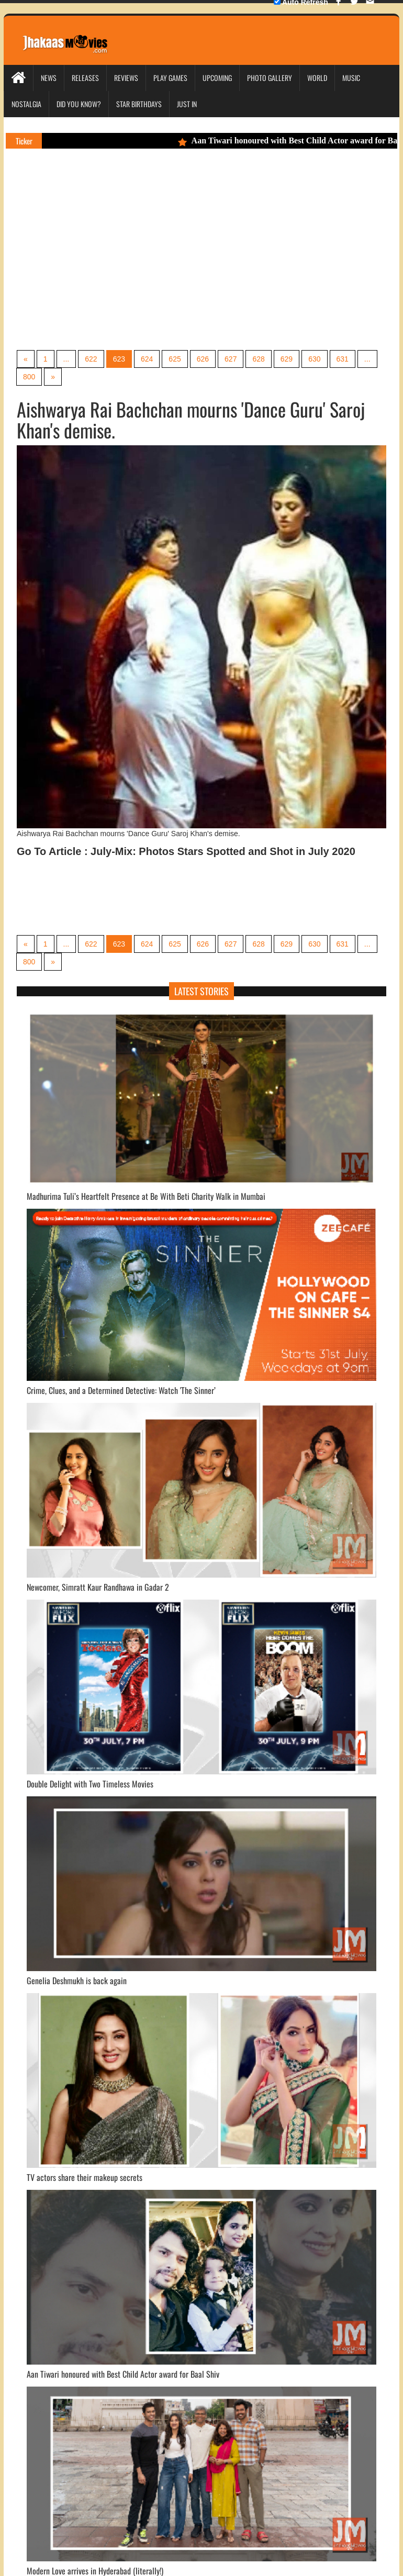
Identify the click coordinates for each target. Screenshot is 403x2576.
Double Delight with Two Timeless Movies (90, 1784)
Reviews (126, 77)
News (49, 77)
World (317, 77)
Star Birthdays (139, 103)
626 (203, 359)
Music (351, 77)
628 (258, 359)
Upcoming (217, 77)
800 (29, 377)
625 (175, 359)
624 (147, 359)
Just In (187, 103)
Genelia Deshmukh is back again (77, 1980)
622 (91, 359)
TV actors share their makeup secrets (84, 2177)
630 (314, 359)
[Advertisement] (139, 263)
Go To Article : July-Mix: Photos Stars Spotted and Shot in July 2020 (186, 851)
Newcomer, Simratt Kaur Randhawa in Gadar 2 (98, 1587)
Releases (85, 77)
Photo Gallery (269, 77)
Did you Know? (79, 103)
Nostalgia (26, 103)
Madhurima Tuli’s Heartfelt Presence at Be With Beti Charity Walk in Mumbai (146, 1196)
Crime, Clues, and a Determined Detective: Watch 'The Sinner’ (121, 1390)
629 (287, 359)
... (66, 359)
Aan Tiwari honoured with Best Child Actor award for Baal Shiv (123, 2374)
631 (343, 359)
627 (231, 359)
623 (119, 359)
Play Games (170, 77)
